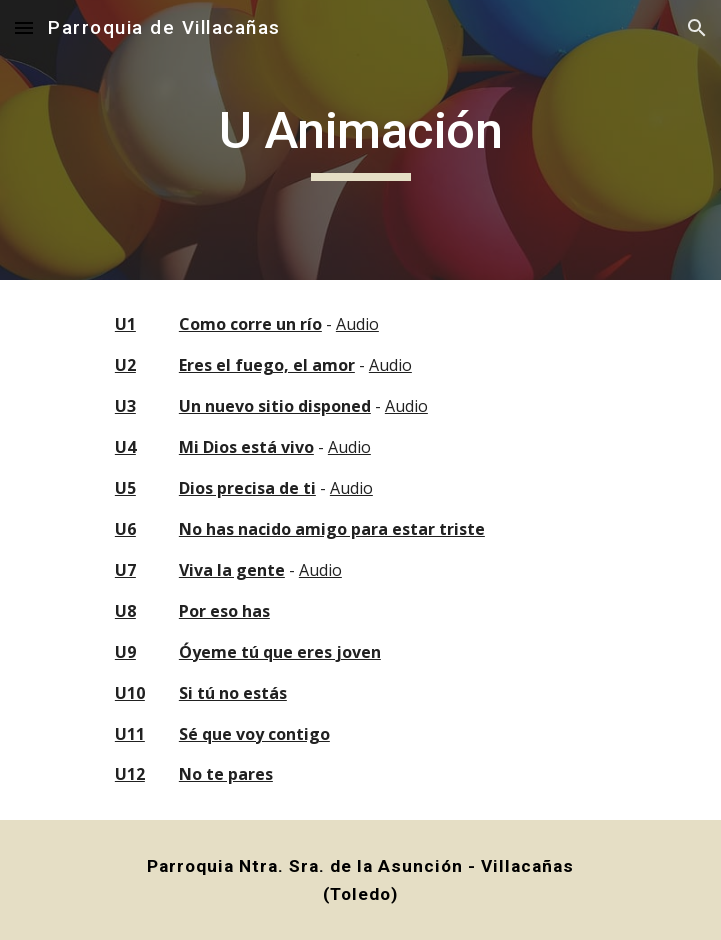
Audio (357, 324)
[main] (360, 140)
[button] (24, 27)
